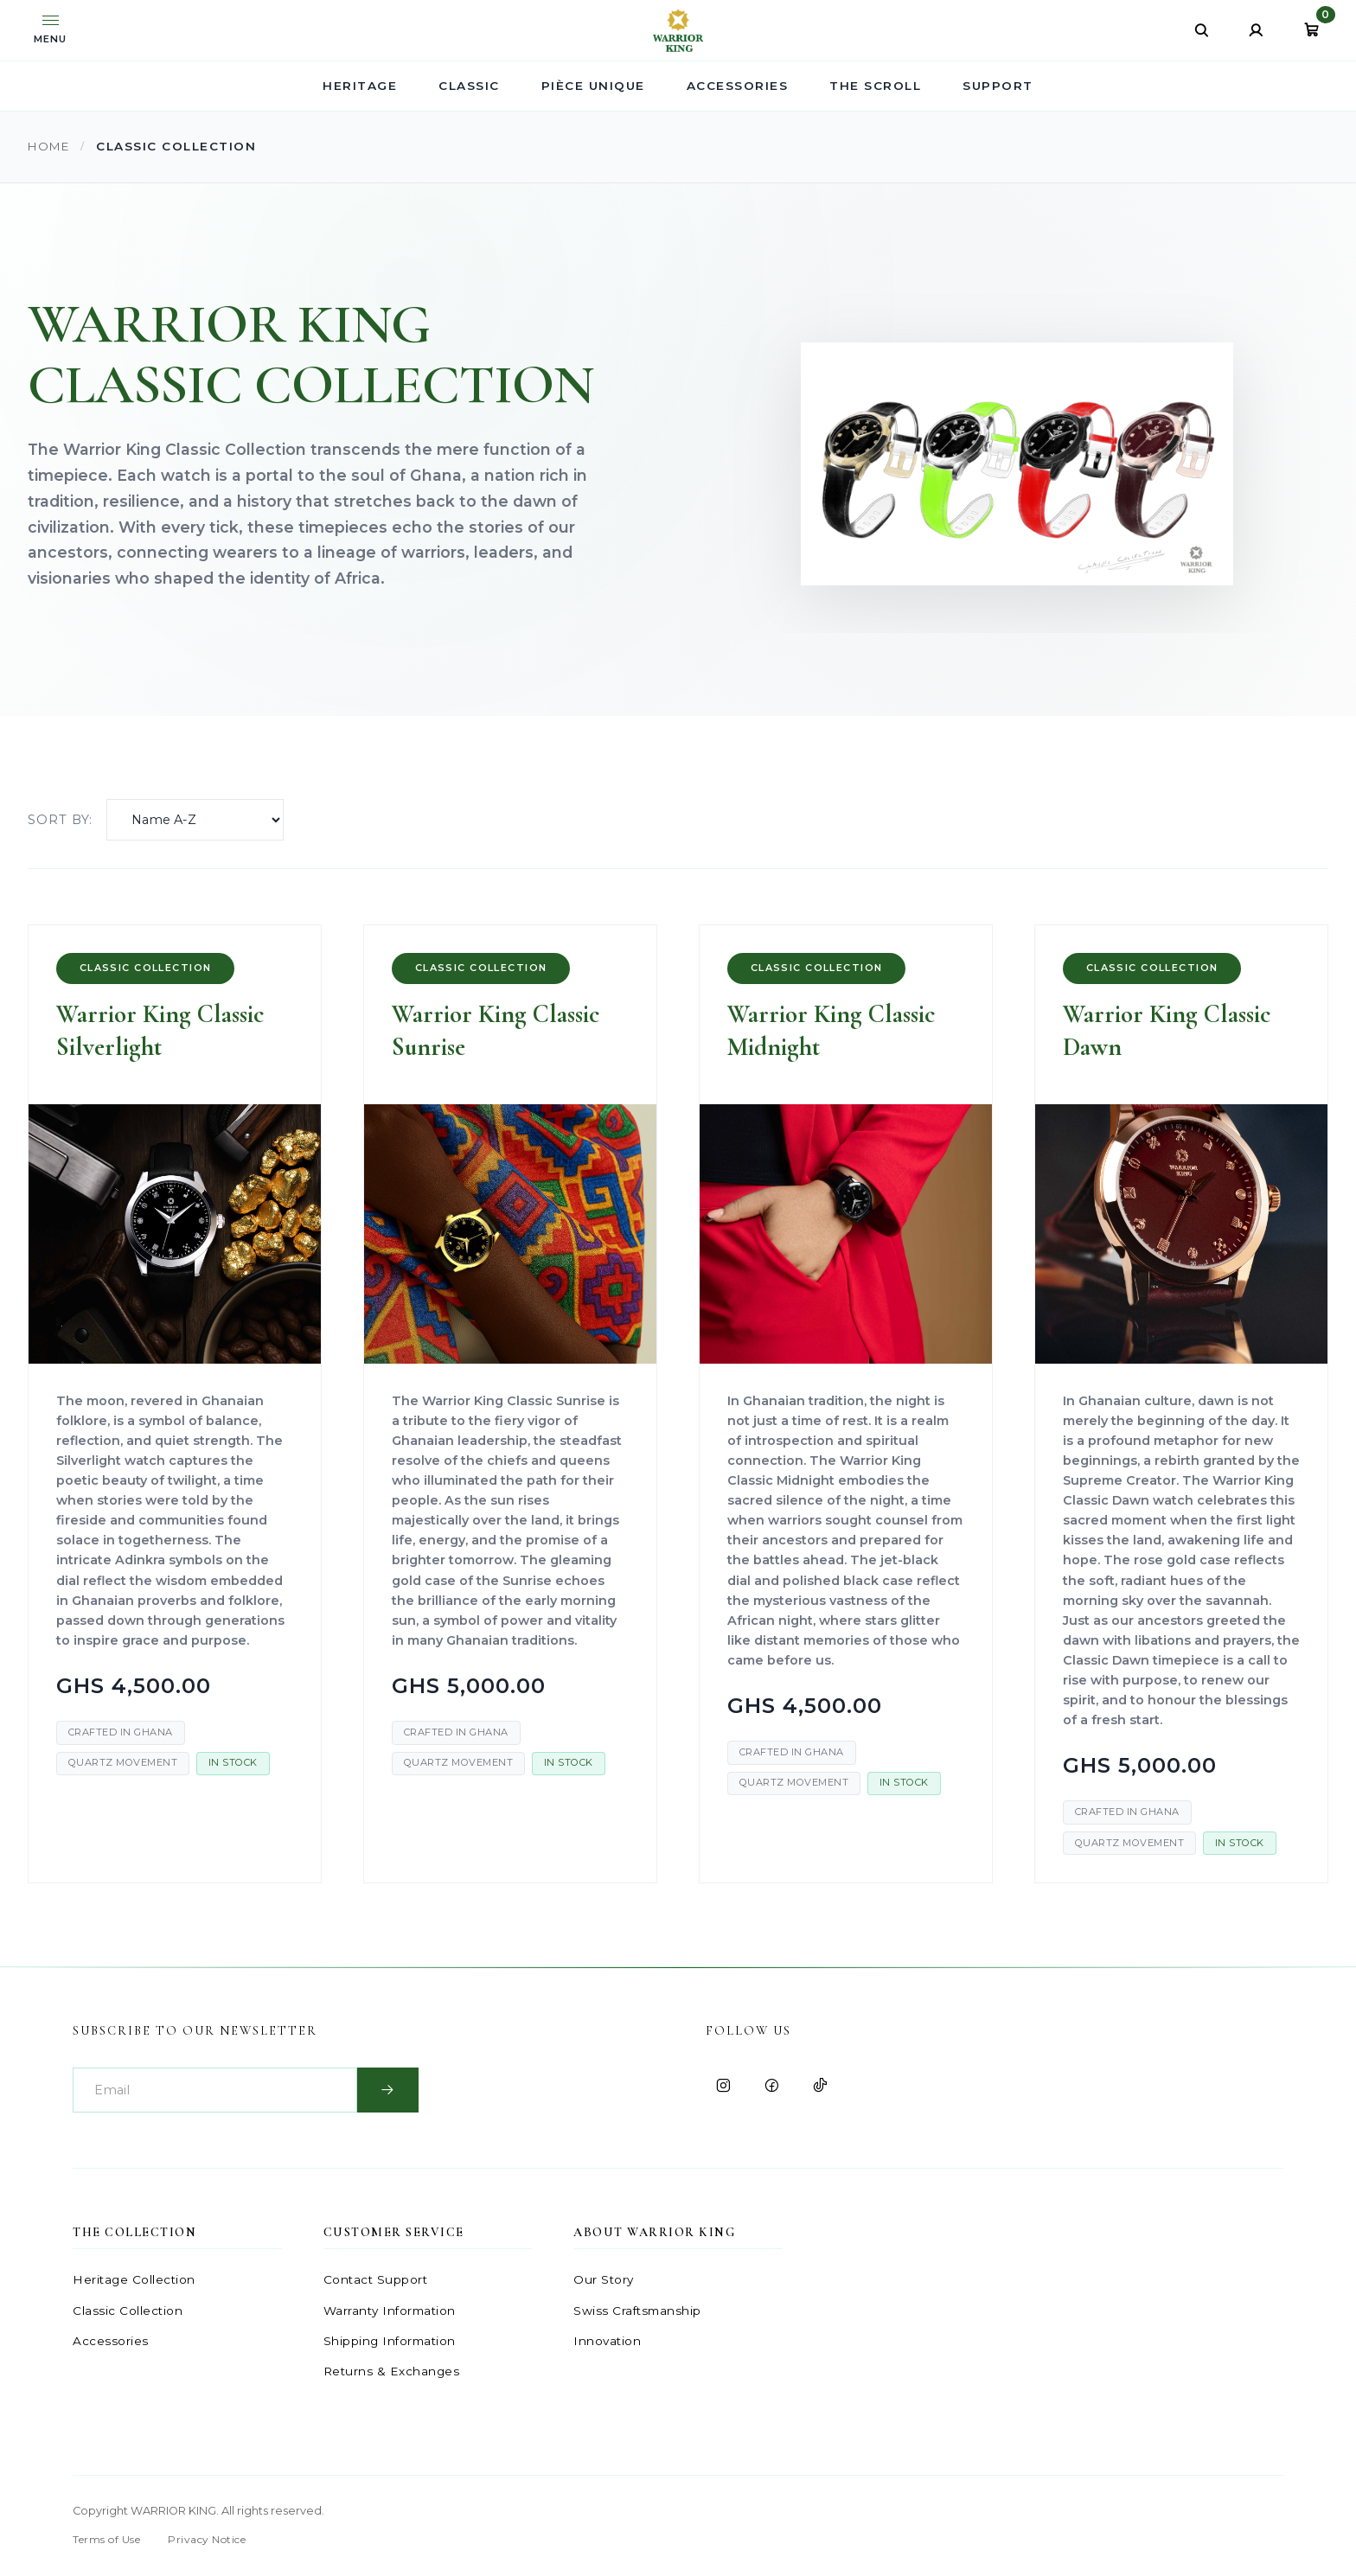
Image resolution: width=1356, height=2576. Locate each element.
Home (51, 146)
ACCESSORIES (738, 86)
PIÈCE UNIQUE (593, 86)
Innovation (607, 2342)
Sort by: (60, 820)
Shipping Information (389, 2342)
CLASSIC (469, 86)
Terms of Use (106, 2540)
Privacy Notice (207, 2540)
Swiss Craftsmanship (637, 2311)
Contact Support (375, 2281)
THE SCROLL (875, 86)
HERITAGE (360, 86)
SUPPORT (998, 86)
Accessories (111, 2342)
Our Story (603, 2281)
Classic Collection (127, 2311)
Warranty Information (389, 2311)
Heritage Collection (134, 2281)
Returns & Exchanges (391, 2373)
